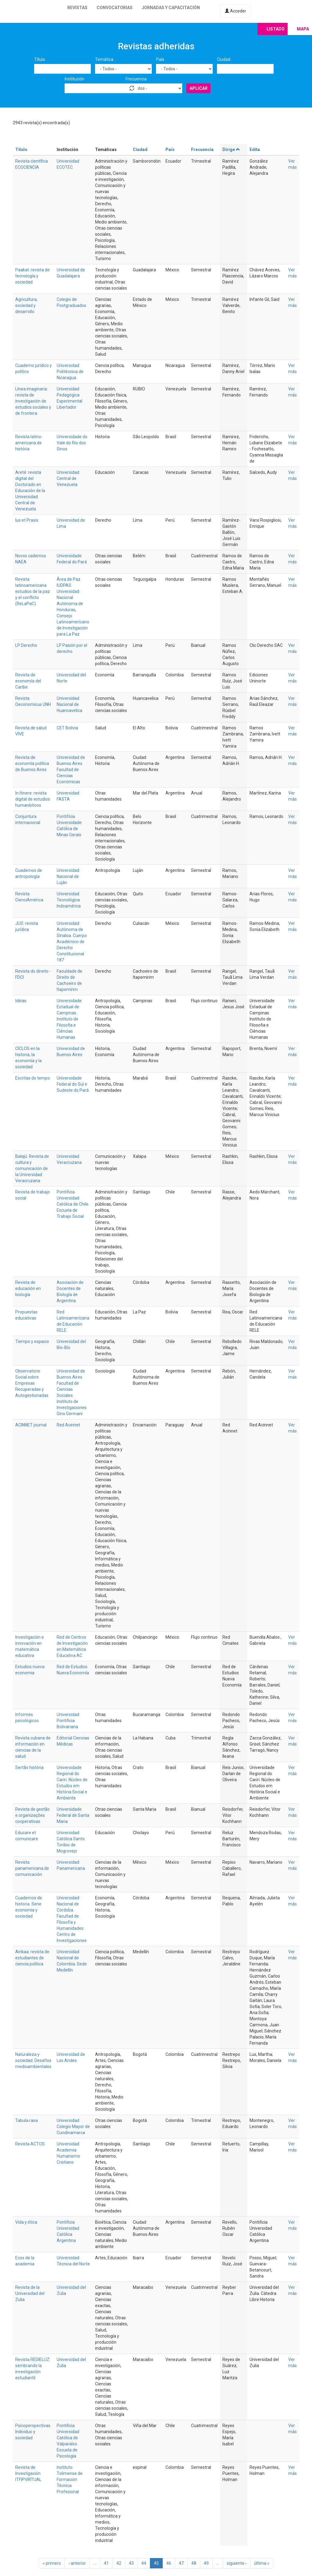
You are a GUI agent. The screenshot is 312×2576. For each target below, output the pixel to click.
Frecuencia (136, 78)
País (160, 59)
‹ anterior (77, 2563)
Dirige (231, 149)
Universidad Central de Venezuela (68, 478)
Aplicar (198, 88)
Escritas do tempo (32, 1078)
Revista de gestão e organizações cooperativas (32, 1815)
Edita (255, 149)
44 (143, 2563)
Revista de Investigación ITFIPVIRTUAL (28, 2473)
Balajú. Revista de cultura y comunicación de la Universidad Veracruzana (32, 1168)
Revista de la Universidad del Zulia (29, 2293)
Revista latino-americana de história (29, 442)
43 (131, 2563)
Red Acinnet (68, 1424)
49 (206, 2563)
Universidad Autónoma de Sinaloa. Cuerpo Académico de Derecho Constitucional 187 (72, 941)
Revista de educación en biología (28, 1288)
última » (261, 2563)
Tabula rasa (26, 2120)
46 (168, 2563)
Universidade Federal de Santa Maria (73, 1815)
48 (193, 2563)
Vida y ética (26, 2222)
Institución (74, 78)
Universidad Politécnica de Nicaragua (70, 371)
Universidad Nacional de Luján (68, 876)
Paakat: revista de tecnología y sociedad (32, 275)
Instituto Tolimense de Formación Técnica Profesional (70, 2479)
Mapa (303, 28)
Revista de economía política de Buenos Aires (32, 763)
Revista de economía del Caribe (28, 680)
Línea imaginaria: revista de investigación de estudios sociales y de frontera (33, 401)
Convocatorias (115, 7)
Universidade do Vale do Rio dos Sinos (72, 442)
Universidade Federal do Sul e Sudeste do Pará (73, 1084)
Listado (276, 28)
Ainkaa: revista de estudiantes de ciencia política (32, 1957)
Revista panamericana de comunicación (32, 1868)
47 (181, 2563)
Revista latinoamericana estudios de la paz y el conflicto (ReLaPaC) (32, 591)
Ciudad (223, 59)
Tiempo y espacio (32, 1341)
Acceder (235, 11)
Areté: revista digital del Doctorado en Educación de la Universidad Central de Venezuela (30, 490)
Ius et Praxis (26, 520)
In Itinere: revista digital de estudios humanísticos (32, 799)
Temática (104, 59)
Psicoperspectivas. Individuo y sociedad (33, 2431)
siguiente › (236, 2563)
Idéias (21, 1000)
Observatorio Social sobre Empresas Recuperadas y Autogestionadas (31, 1383)
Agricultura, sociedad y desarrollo (26, 305)
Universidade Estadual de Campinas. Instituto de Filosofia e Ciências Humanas (69, 1019)
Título (39, 59)
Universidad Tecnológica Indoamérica (69, 899)
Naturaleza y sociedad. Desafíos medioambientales (33, 2060)
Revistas (77, 7)
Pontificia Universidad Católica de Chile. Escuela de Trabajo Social (73, 1204)
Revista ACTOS (30, 2143)
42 (118, 2563)
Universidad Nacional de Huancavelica (69, 704)
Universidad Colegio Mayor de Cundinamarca (73, 2126)
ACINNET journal (31, 1424)
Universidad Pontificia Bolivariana (68, 1720)
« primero (52, 2563)
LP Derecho (26, 645)
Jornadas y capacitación (171, 7)
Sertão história (29, 1767)
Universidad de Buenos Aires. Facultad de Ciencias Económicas (71, 769)
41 (106, 2563)
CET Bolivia (67, 727)
